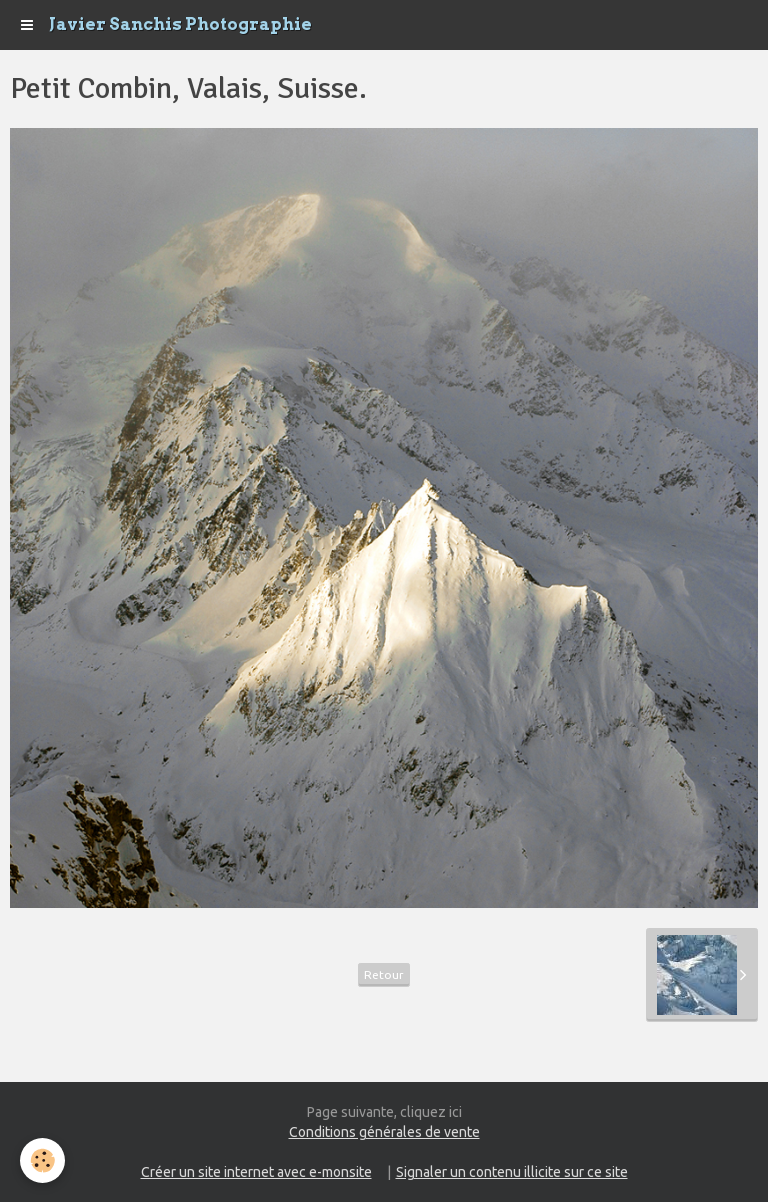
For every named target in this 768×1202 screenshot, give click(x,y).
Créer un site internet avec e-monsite (256, 1172)
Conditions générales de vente (384, 1132)
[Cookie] (42, 1160)
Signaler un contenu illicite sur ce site (512, 1172)
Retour (384, 974)
